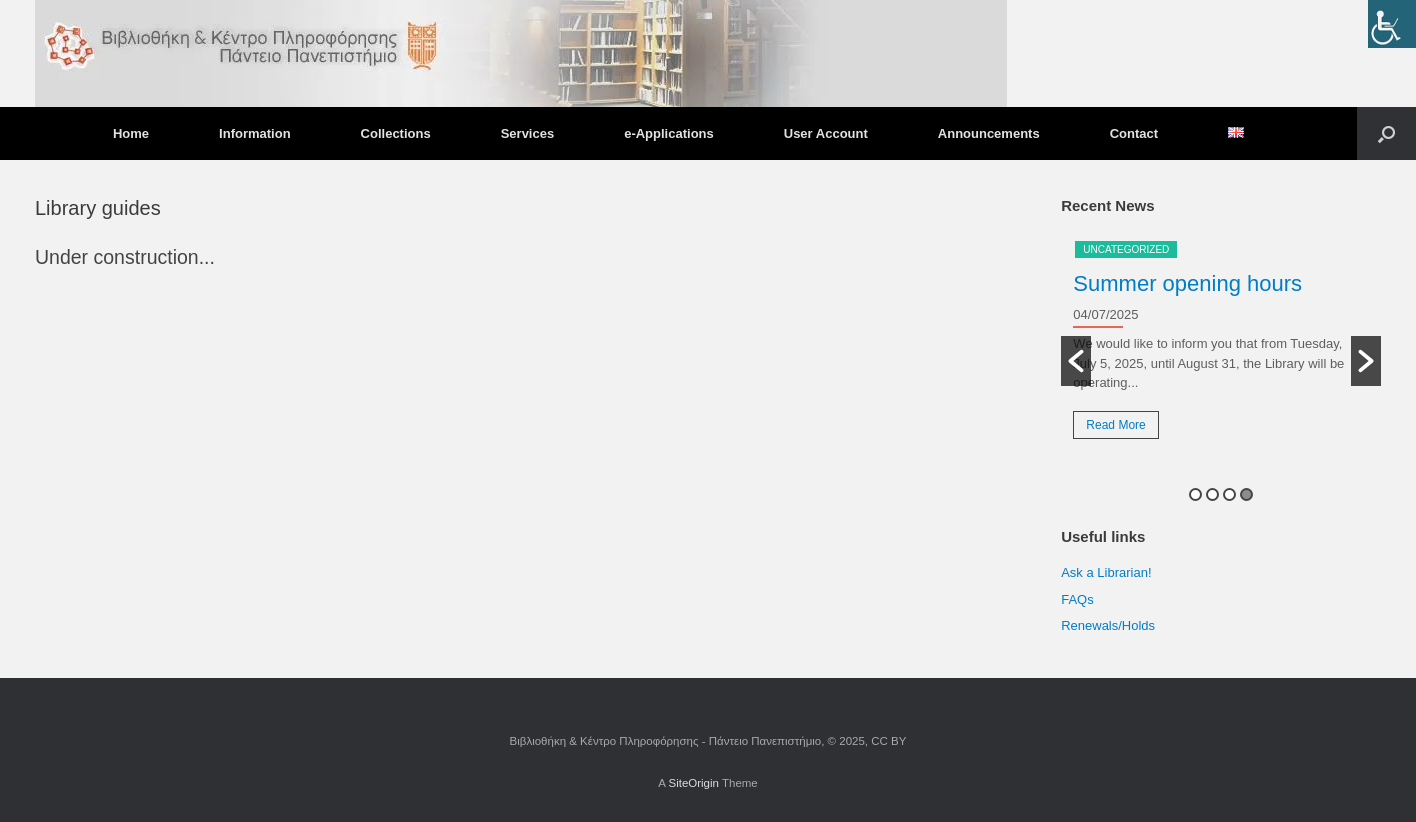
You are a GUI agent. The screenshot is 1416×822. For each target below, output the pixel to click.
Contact (1134, 133)
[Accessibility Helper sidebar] (1392, 24)
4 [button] (1246, 494)
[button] (1386, 133)
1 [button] (1195, 494)
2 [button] (1212, 494)
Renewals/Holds (1108, 625)
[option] (1221, 347)
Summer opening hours (1187, 283)
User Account (826, 133)
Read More (1115, 425)
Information (255, 133)
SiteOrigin (693, 783)
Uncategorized (1126, 249)
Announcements (989, 133)
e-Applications (669, 133)
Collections (396, 133)
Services (528, 133)
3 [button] (1229, 494)
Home (131, 133)
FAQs (1077, 599)
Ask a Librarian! (1106, 572)
